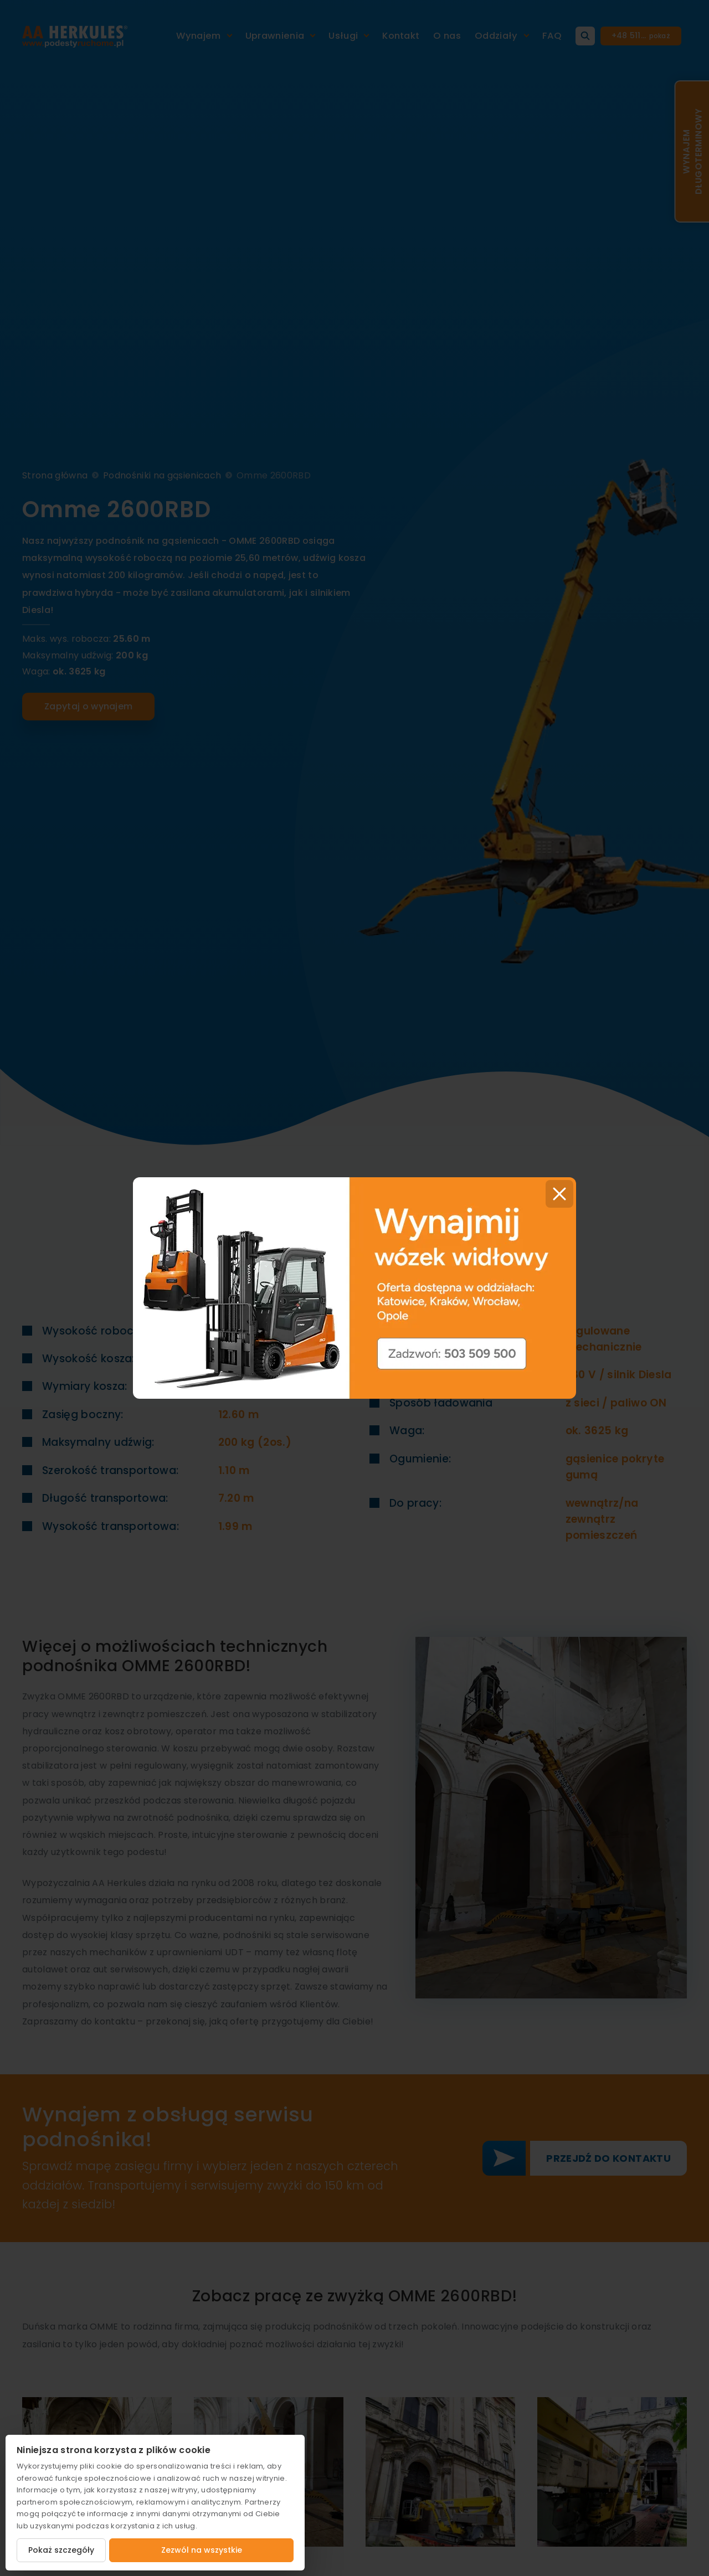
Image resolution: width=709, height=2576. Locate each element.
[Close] (559, 1194)
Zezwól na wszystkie (201, 2550)
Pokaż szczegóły (61, 2550)
